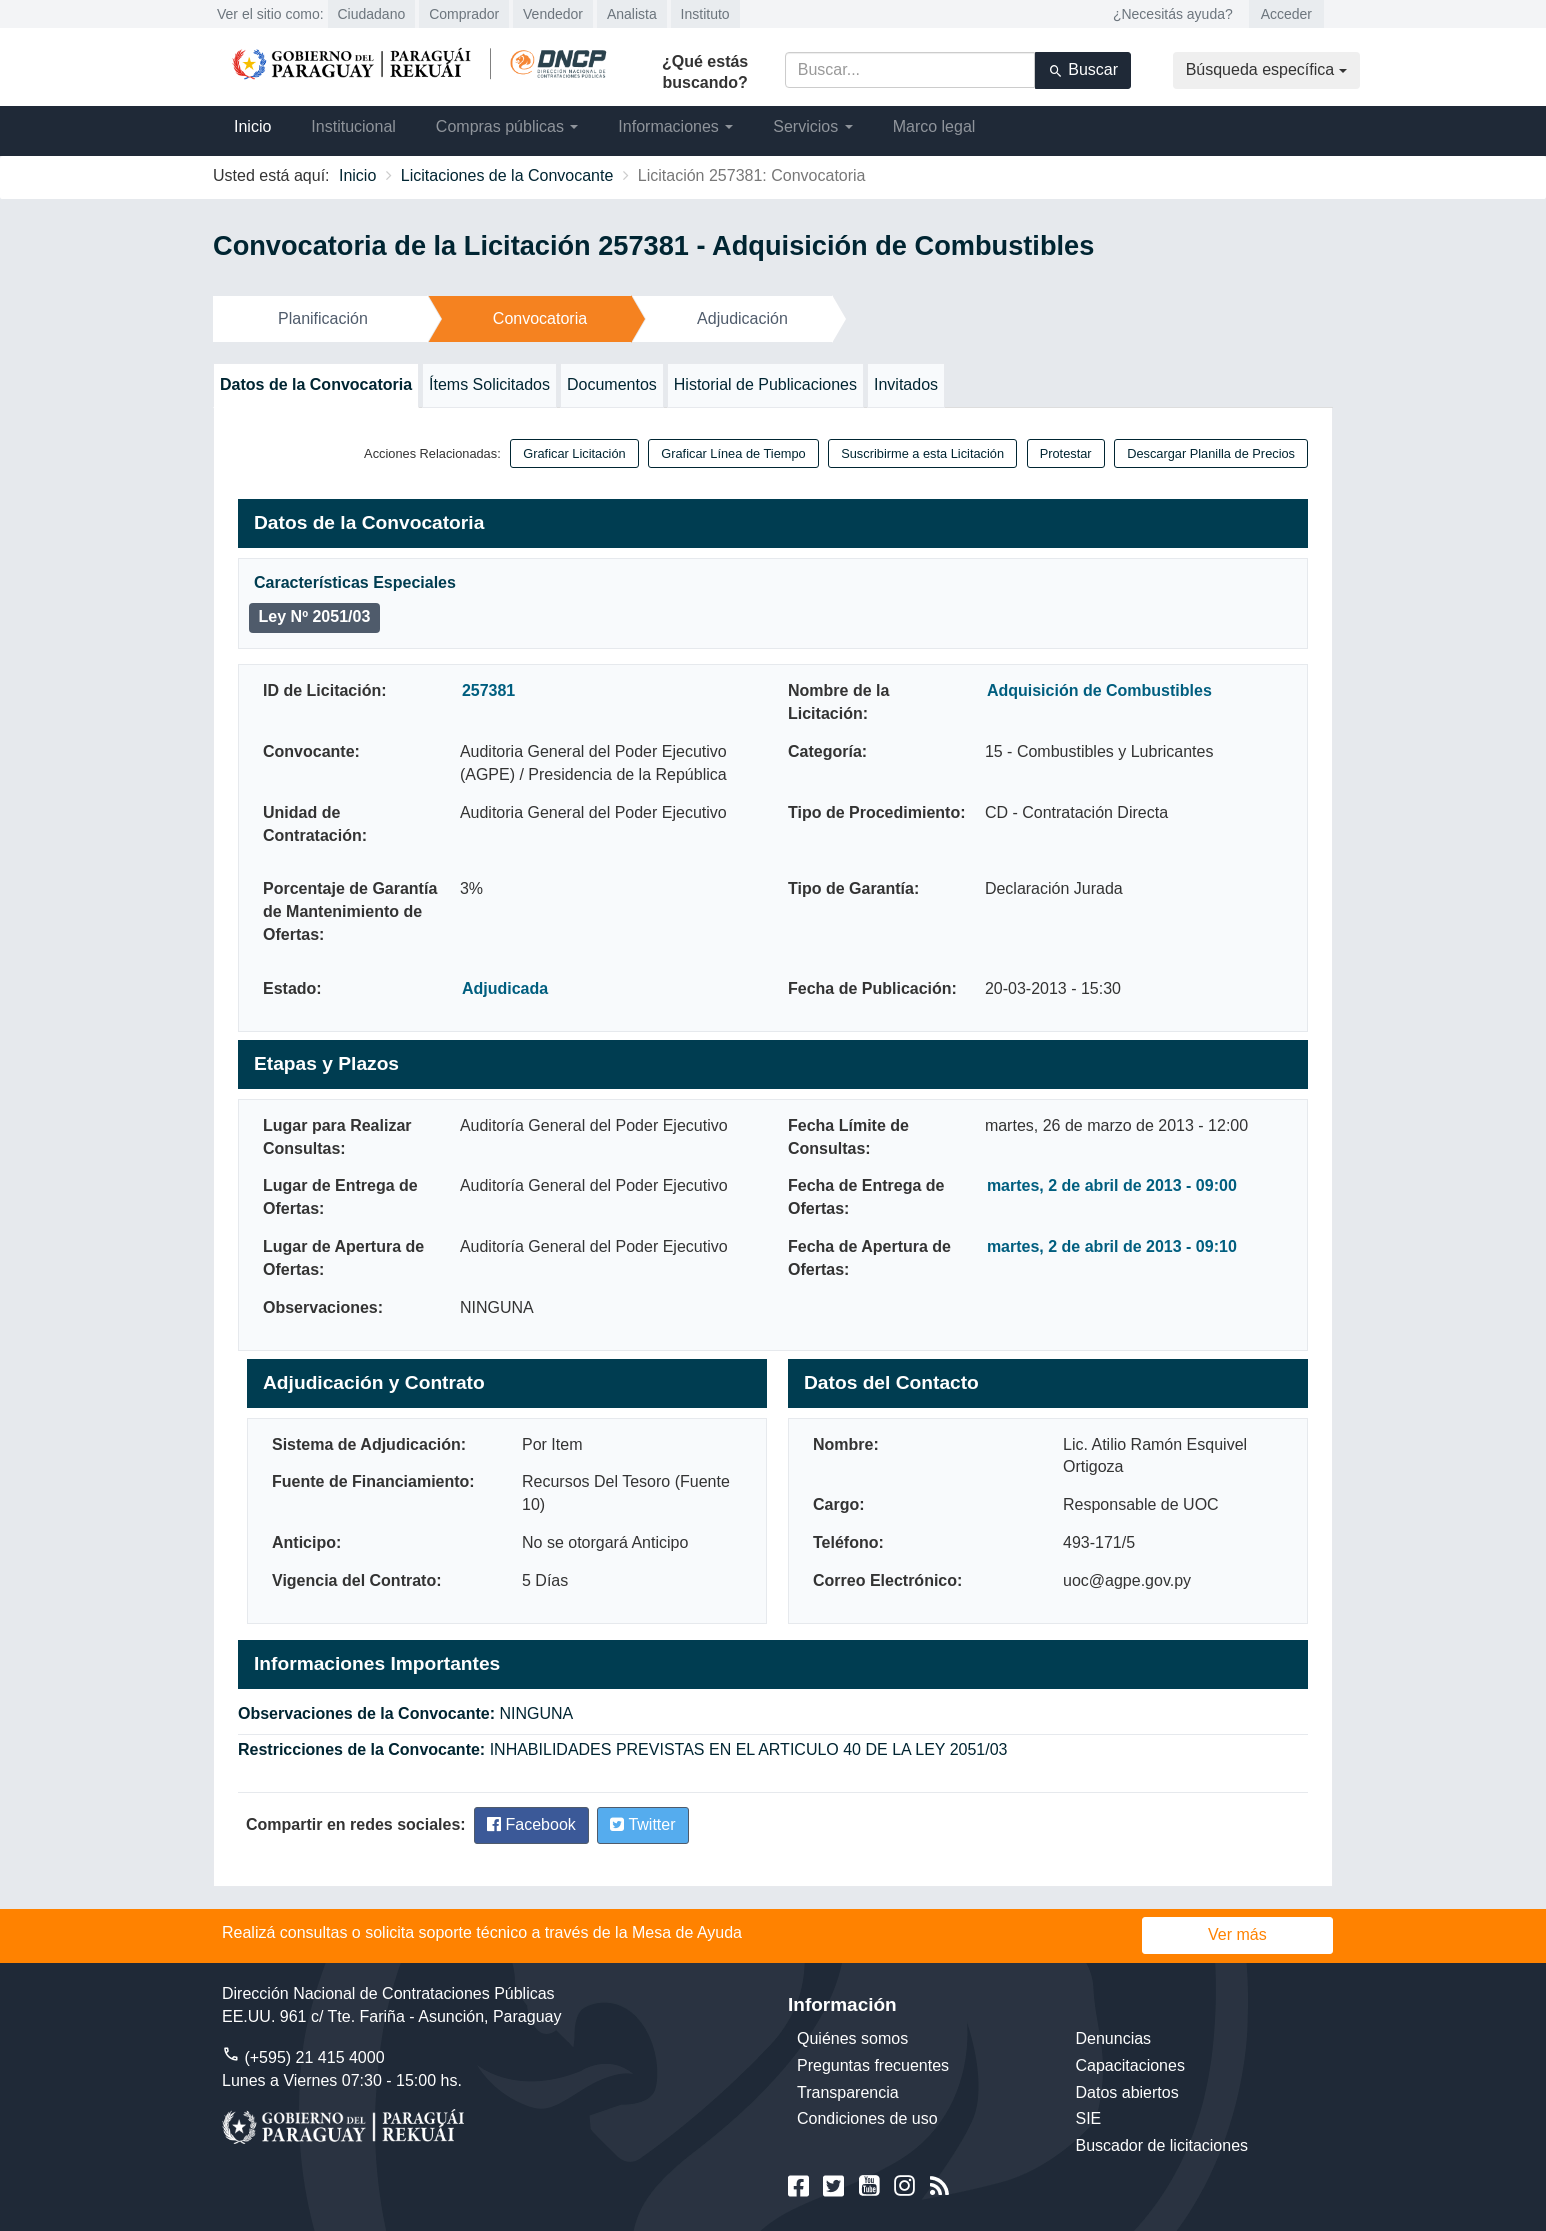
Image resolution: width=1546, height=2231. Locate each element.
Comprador (464, 14)
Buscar (1083, 70)
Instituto (705, 14)
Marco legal (934, 126)
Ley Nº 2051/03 (315, 616)
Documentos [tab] (612, 384)
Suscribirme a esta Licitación (922, 453)
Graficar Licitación (574, 453)
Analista (632, 14)
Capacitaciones (1130, 2065)
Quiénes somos (852, 2038)
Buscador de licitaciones (1162, 2145)
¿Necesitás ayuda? (1173, 14)
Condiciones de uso (867, 2118)
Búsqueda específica (1266, 69)
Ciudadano (372, 14)
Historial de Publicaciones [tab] (765, 384)
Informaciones (675, 126)
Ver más (1237, 1934)
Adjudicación (742, 318)
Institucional (353, 126)
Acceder (1286, 14)
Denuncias (1114, 2038)
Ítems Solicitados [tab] (489, 384)
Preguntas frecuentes (873, 2065)
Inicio (252, 126)
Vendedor (553, 14)
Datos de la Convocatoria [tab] (316, 384)
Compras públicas (507, 126)
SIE (1089, 2118)
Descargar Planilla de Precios (1211, 453)
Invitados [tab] (906, 384)
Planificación (323, 318)
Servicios (812, 126)
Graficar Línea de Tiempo (733, 453)
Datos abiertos (1127, 2092)
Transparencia (848, 2092)
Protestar (1066, 453)
